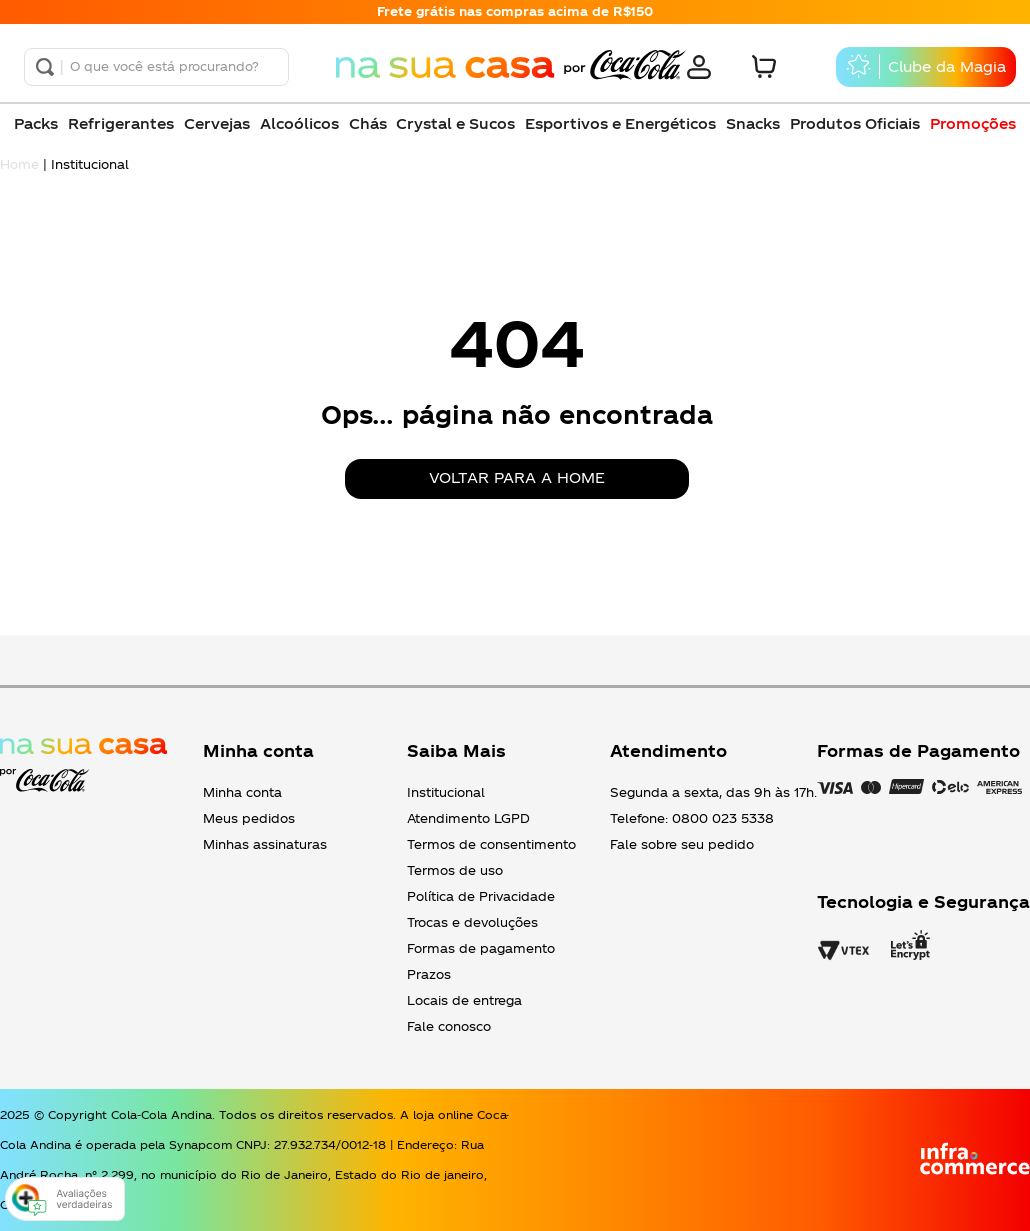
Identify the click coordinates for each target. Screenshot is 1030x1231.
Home (19, 164)
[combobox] (156, 67)
